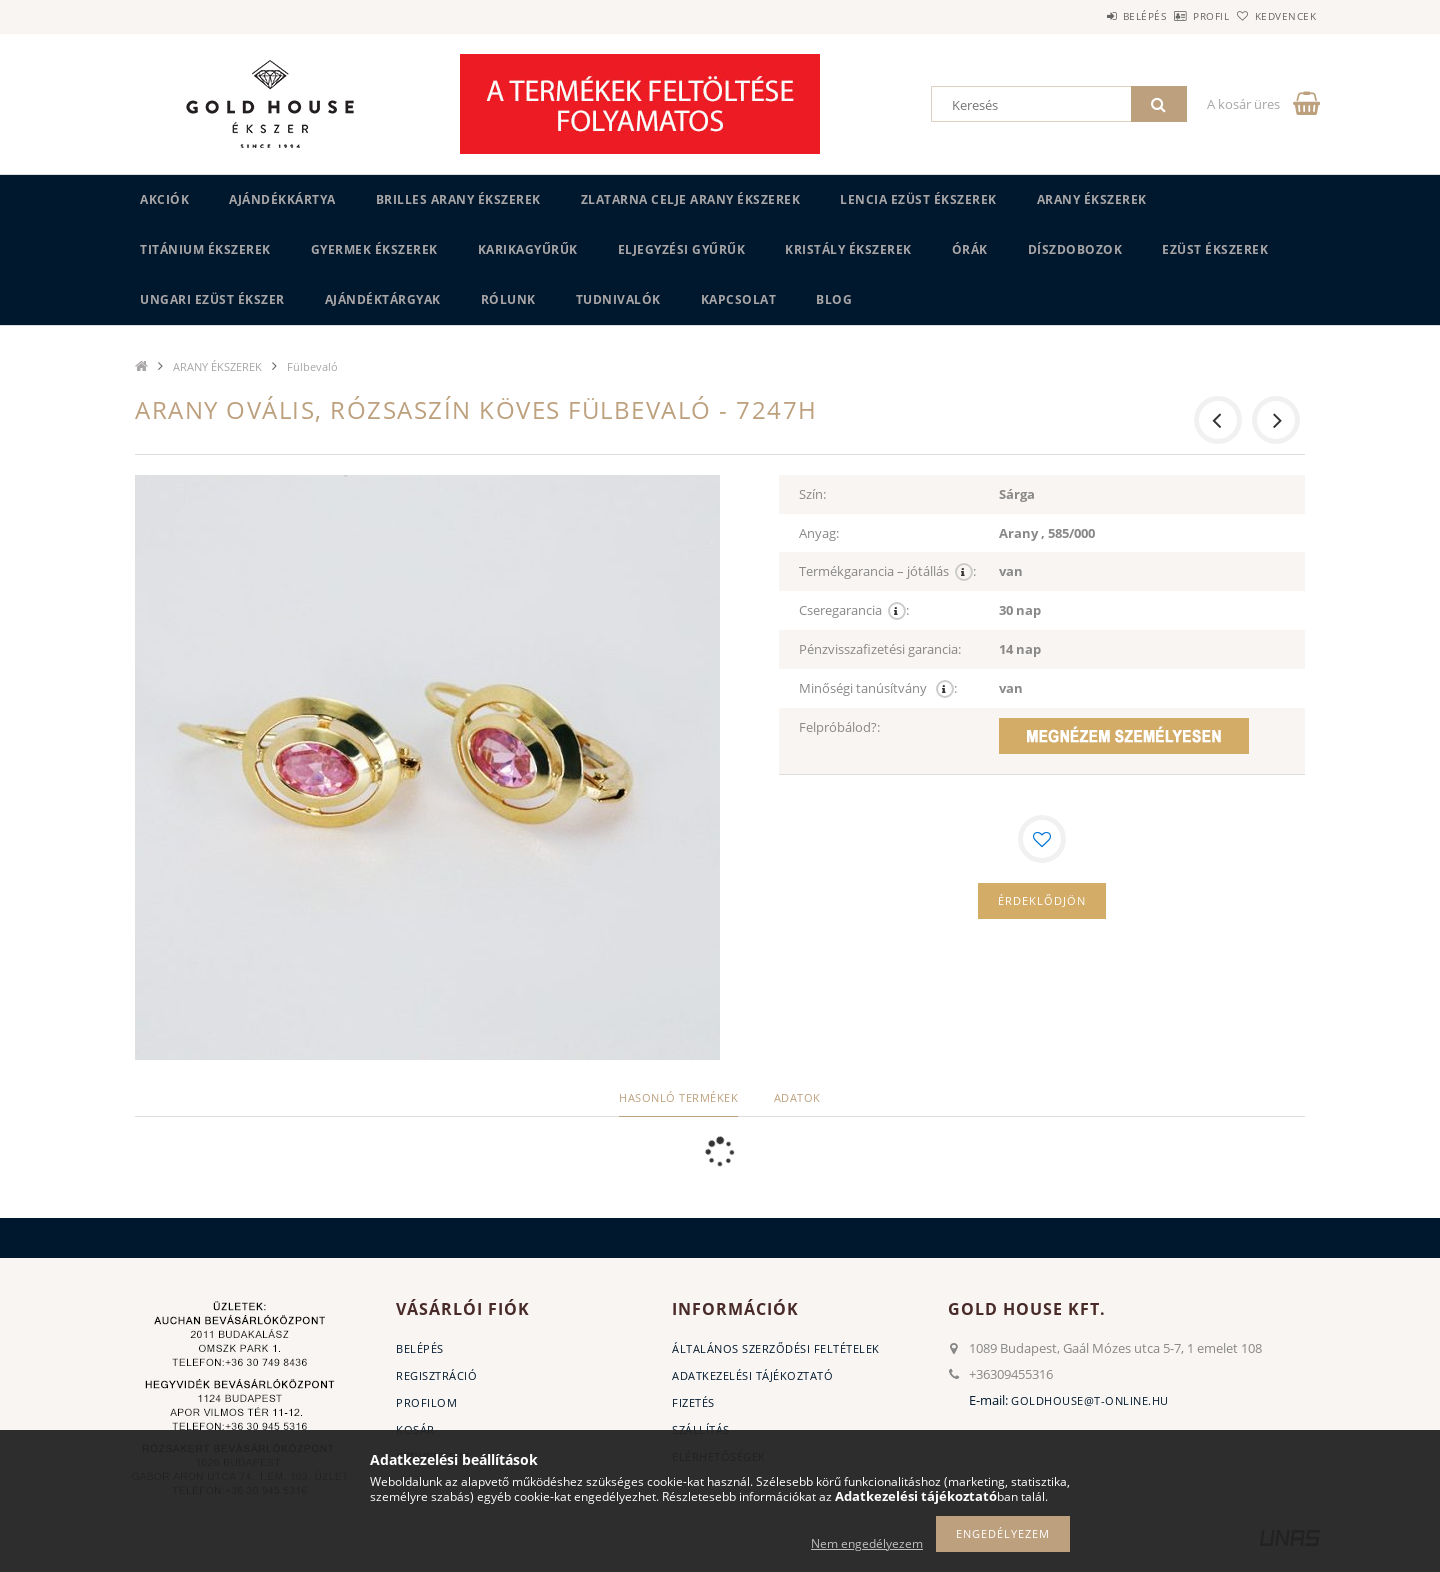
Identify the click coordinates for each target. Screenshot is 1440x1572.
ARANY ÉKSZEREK (1092, 199)
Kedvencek (1275, 16)
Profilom (426, 1402)
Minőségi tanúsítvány (878, 688)
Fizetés (693, 1402)
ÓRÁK (970, 249)
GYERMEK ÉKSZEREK (374, 249)
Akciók (164, 199)
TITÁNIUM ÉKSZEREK (205, 249)
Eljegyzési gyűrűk (682, 249)
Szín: (812, 494)
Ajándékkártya (282, 199)
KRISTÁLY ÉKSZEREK (848, 249)
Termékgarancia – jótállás (887, 571)
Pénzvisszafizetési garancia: (880, 649)
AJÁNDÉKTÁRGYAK (383, 299)
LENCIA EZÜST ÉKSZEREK (918, 199)
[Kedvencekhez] (1042, 839)
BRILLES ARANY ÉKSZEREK (458, 199)
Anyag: (819, 533)
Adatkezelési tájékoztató (752, 1375)
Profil (1178, 16)
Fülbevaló (312, 366)
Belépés (1089, 16)
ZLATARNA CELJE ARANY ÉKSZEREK (691, 199)
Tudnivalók (618, 299)
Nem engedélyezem (867, 1543)
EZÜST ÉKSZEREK (1215, 249)
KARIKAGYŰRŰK (528, 249)
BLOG (834, 299)
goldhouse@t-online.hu (1090, 1400)
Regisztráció (436, 1375)
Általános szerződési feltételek (776, 1348)
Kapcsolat (739, 299)
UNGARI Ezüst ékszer (212, 299)
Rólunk (508, 299)
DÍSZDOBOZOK (1075, 249)
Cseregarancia (854, 610)
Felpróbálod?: (839, 727)
